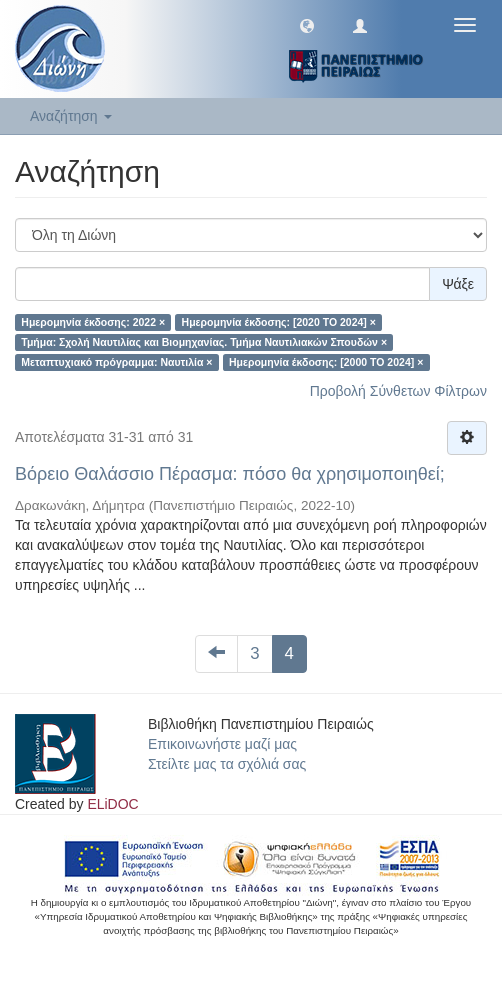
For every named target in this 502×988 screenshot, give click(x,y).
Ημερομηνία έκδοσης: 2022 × (93, 322)
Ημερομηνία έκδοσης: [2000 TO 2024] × (326, 362)
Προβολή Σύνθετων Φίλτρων (398, 391)
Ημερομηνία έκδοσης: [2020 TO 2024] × (279, 322)
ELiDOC (112, 804)
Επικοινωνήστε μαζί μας (222, 744)
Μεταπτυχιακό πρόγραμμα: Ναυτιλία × (116, 362)
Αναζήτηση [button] (71, 116)
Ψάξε (458, 284)
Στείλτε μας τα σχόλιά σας (227, 764)
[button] (307, 25)
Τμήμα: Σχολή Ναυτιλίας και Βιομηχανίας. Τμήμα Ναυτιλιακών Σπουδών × (204, 342)
